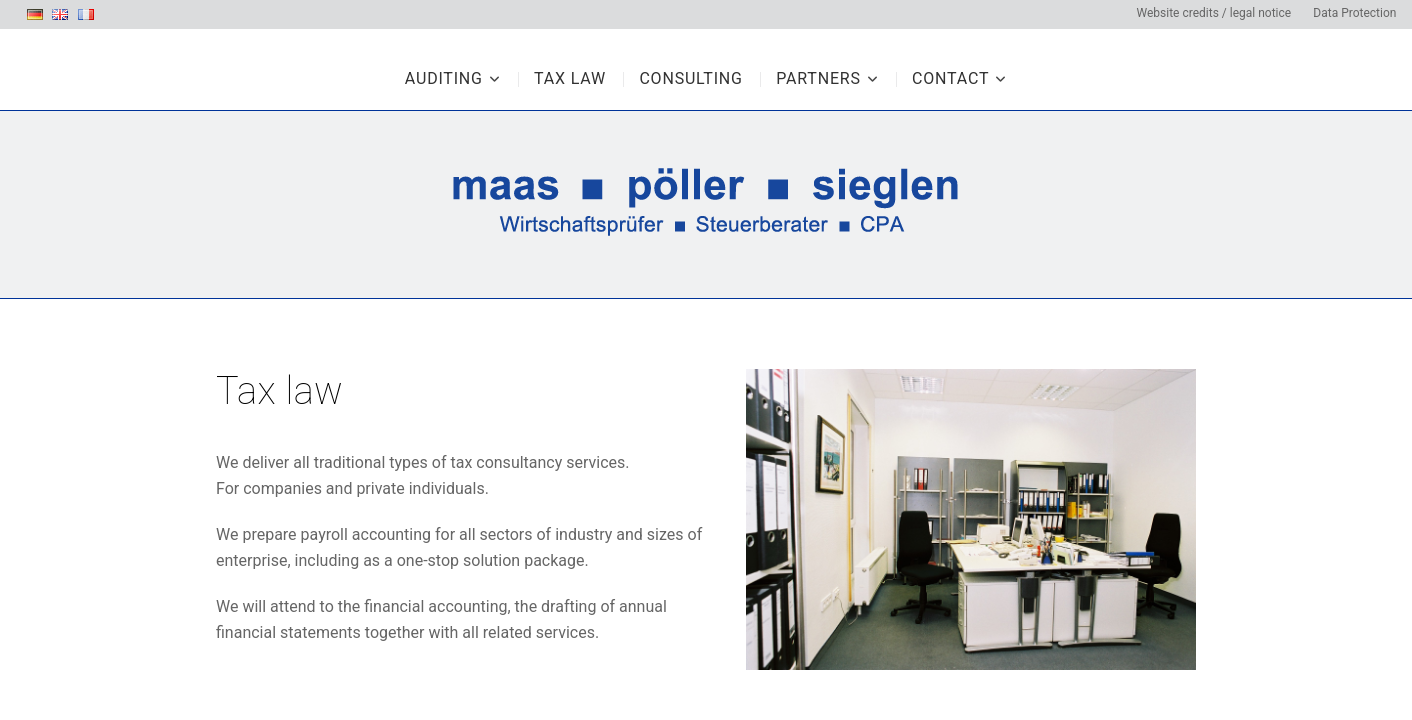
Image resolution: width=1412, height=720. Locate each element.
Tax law (570, 78)
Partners (818, 78)
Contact (950, 78)
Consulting (690, 78)
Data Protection (1354, 13)
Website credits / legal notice (1213, 13)
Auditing (444, 78)
